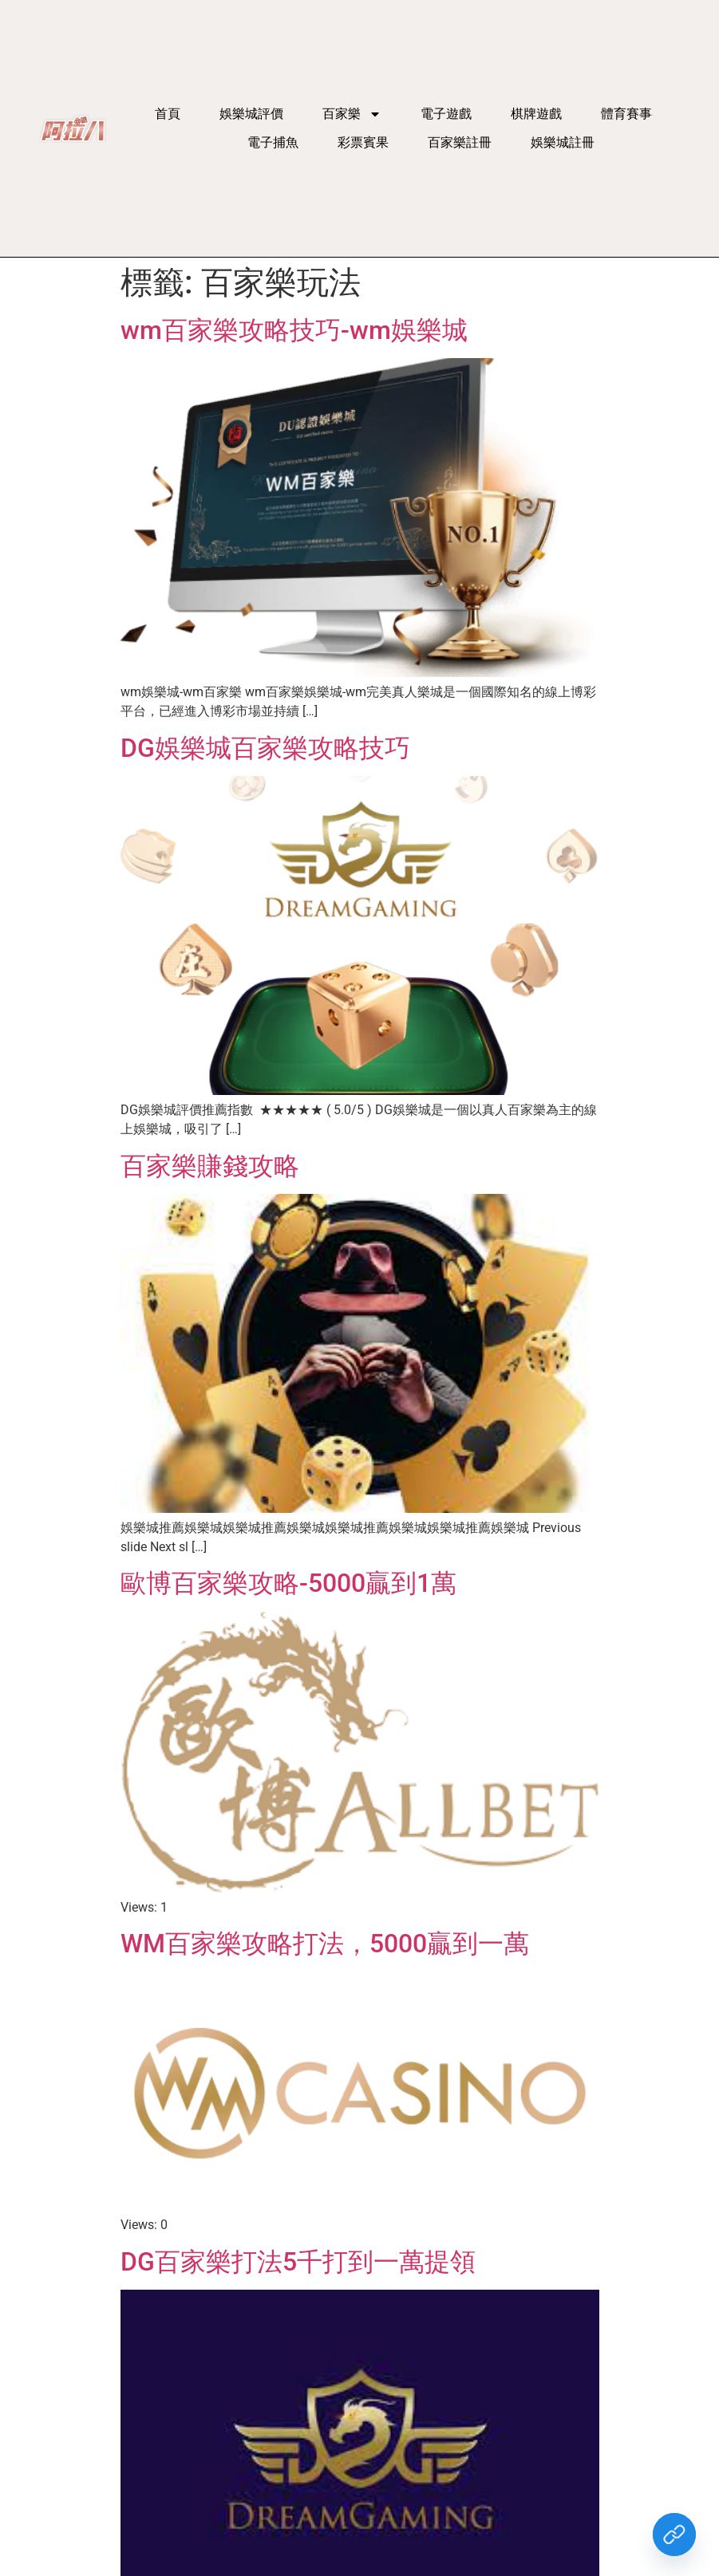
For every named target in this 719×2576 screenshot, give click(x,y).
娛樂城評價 (251, 113)
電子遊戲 (446, 113)
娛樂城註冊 (563, 142)
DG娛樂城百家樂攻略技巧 (265, 748)
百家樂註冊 (460, 142)
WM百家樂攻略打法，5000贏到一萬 (324, 1943)
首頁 (167, 113)
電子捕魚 (272, 142)
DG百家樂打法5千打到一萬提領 (298, 2262)
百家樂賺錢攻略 (209, 1166)
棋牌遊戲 (536, 113)
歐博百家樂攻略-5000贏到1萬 (288, 1583)
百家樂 (351, 114)
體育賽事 (626, 113)
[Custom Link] (674, 2534)
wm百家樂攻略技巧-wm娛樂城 (294, 330)
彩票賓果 (363, 142)
